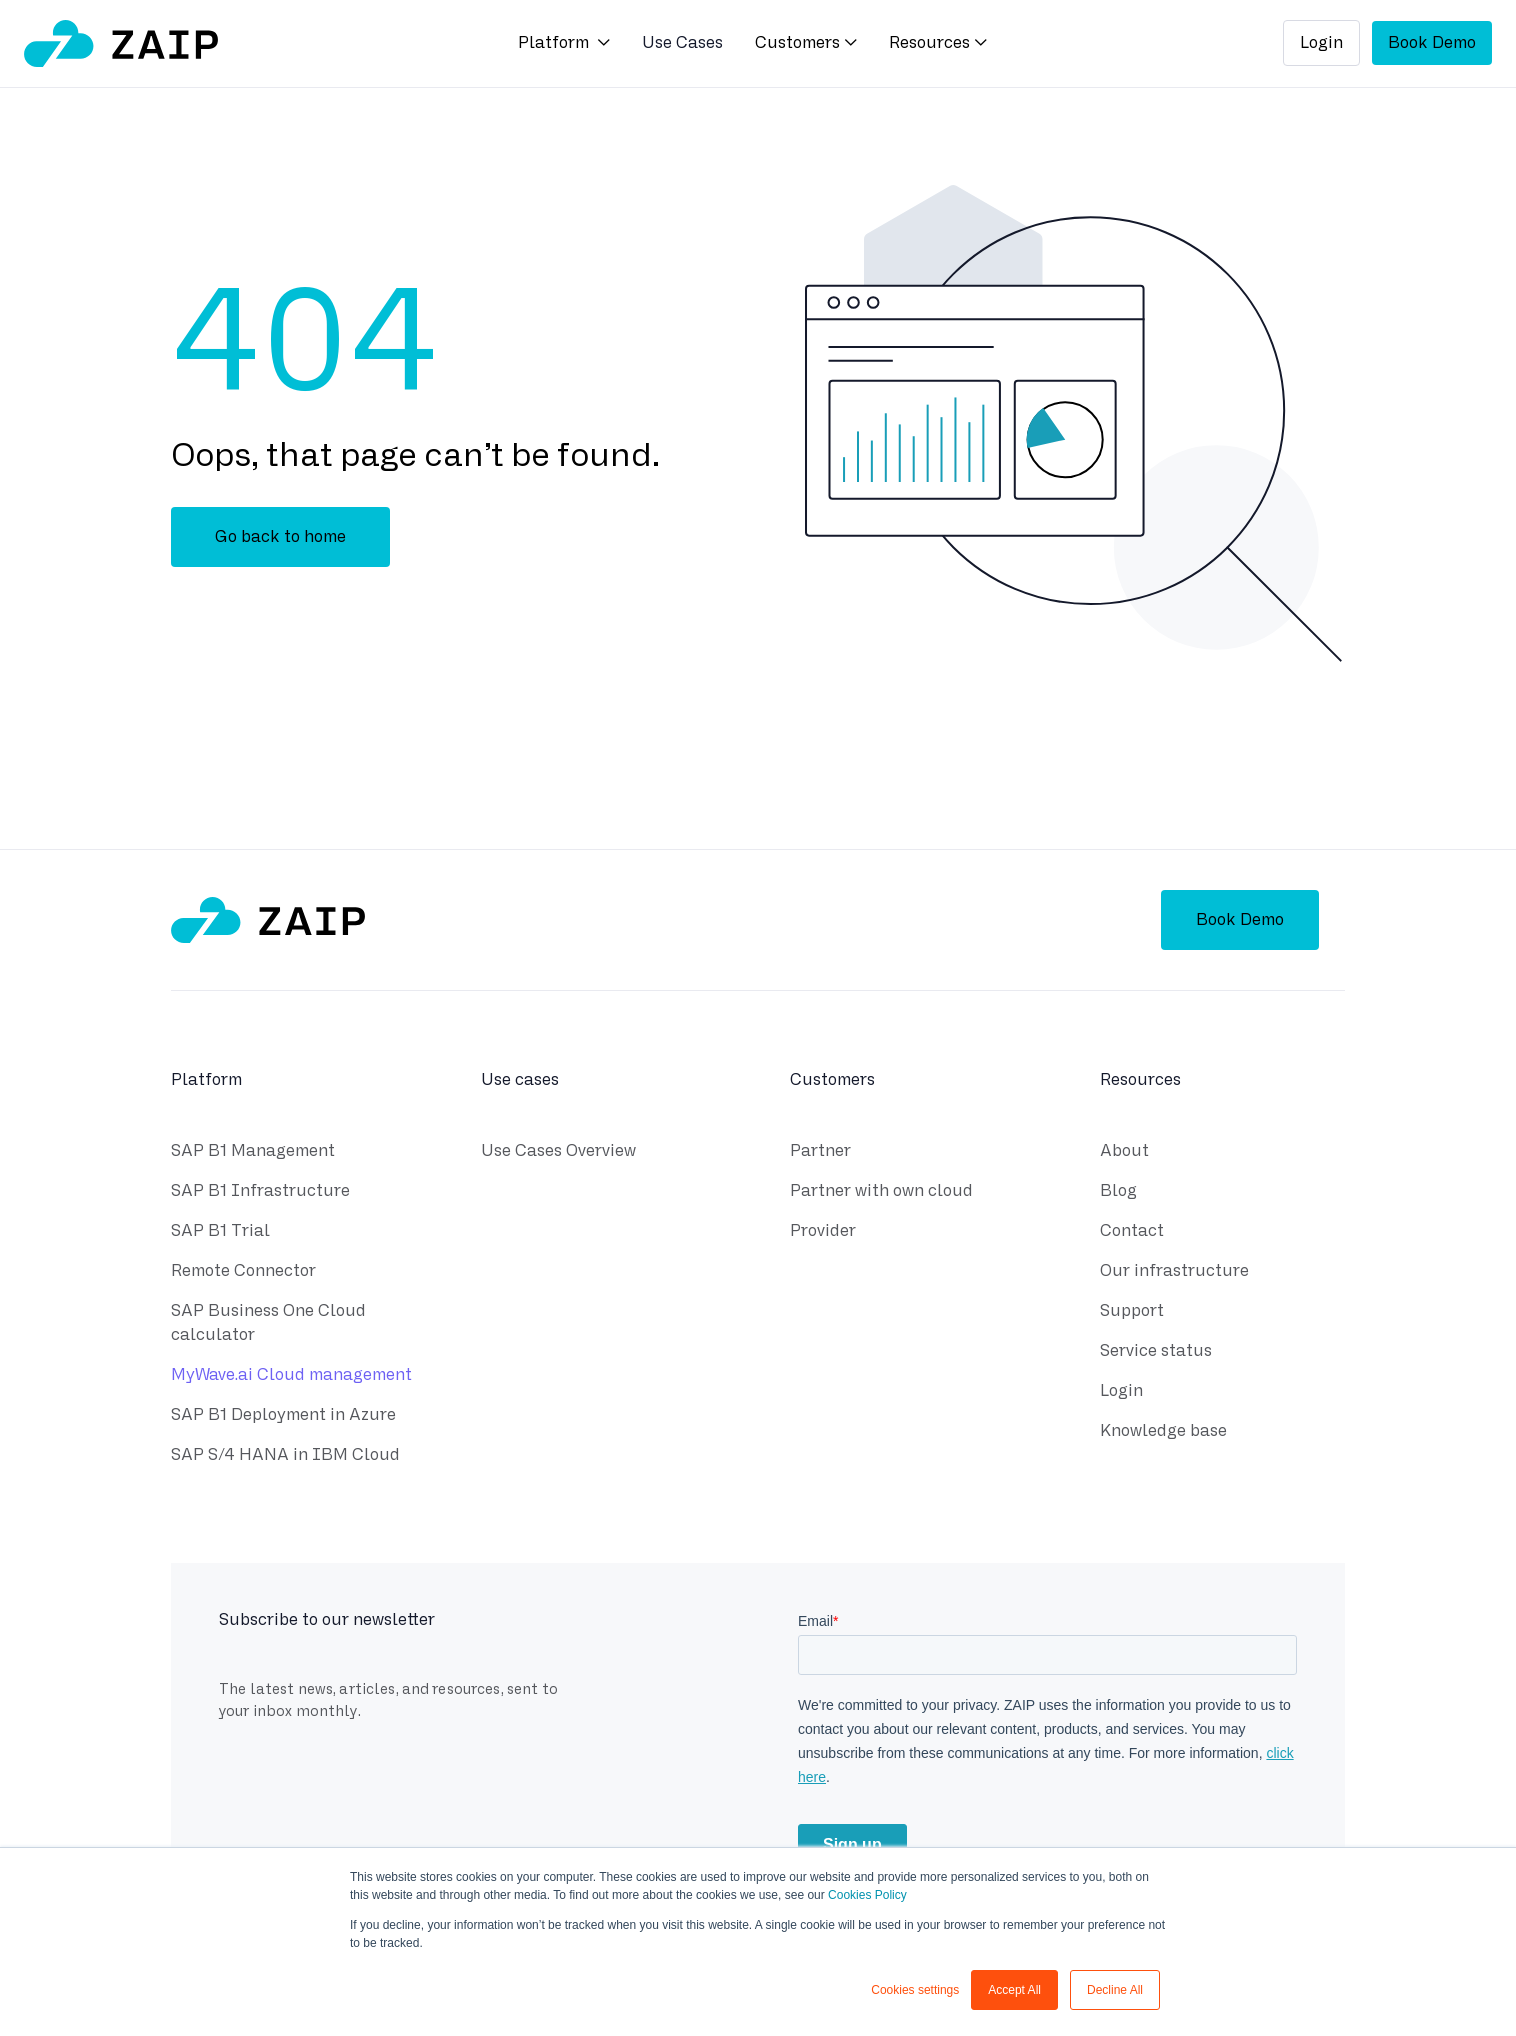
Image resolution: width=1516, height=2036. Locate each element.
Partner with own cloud (881, 1193)
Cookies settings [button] (915, 1990)
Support (1132, 1313)
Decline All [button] (1115, 1990)
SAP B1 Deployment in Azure (283, 1417)
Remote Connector (243, 1273)
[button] (564, 44)
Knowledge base (1163, 1433)
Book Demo (1432, 42)
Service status (1156, 1353)
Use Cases (682, 42)
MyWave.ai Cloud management (291, 1377)
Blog (1118, 1193)
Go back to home (280, 536)
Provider (823, 1233)
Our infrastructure (1174, 1273)
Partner (820, 1153)
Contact (1132, 1233)
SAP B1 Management (253, 1153)
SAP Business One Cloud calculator (268, 1325)
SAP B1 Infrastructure (260, 1193)
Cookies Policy (867, 1895)
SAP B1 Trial (220, 1233)
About (1124, 1153)
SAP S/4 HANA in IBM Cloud (285, 1457)
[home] (121, 43)
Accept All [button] (1014, 1990)
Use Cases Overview (558, 1153)
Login (1321, 42)
